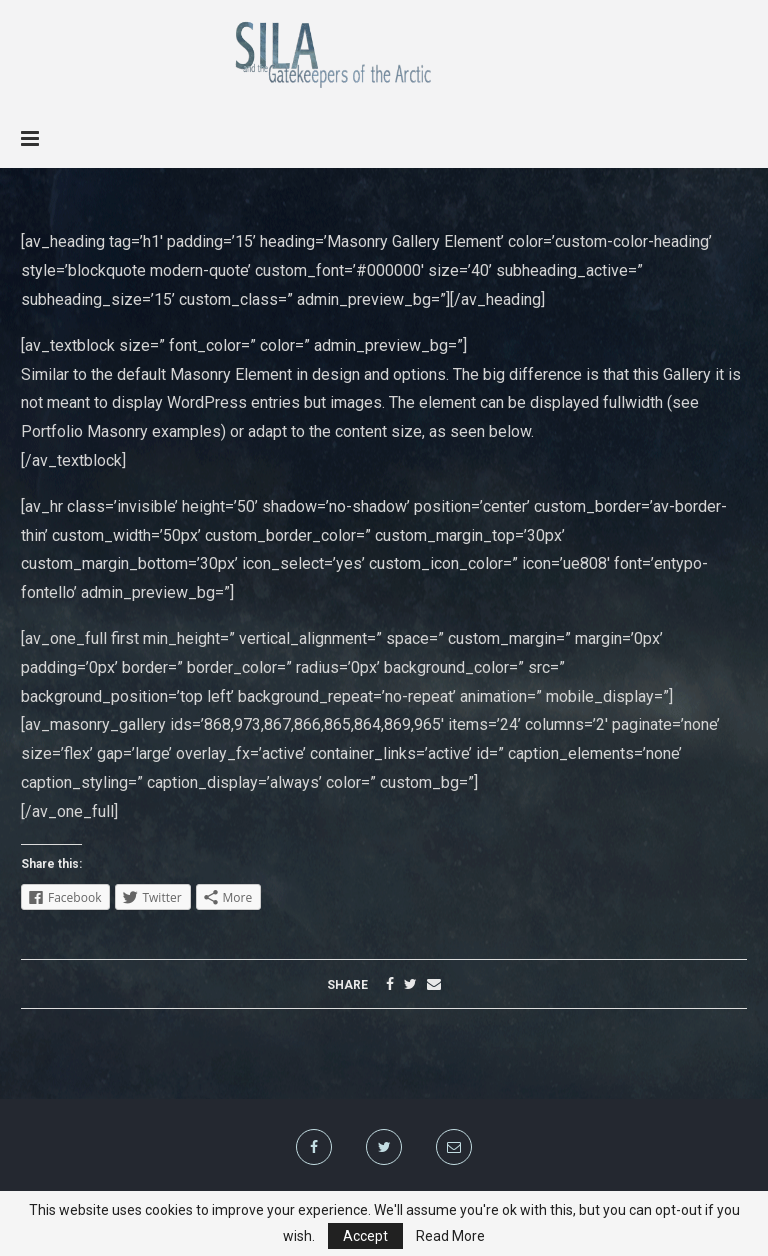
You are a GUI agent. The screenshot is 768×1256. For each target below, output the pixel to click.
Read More (450, 1236)
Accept (365, 1236)
